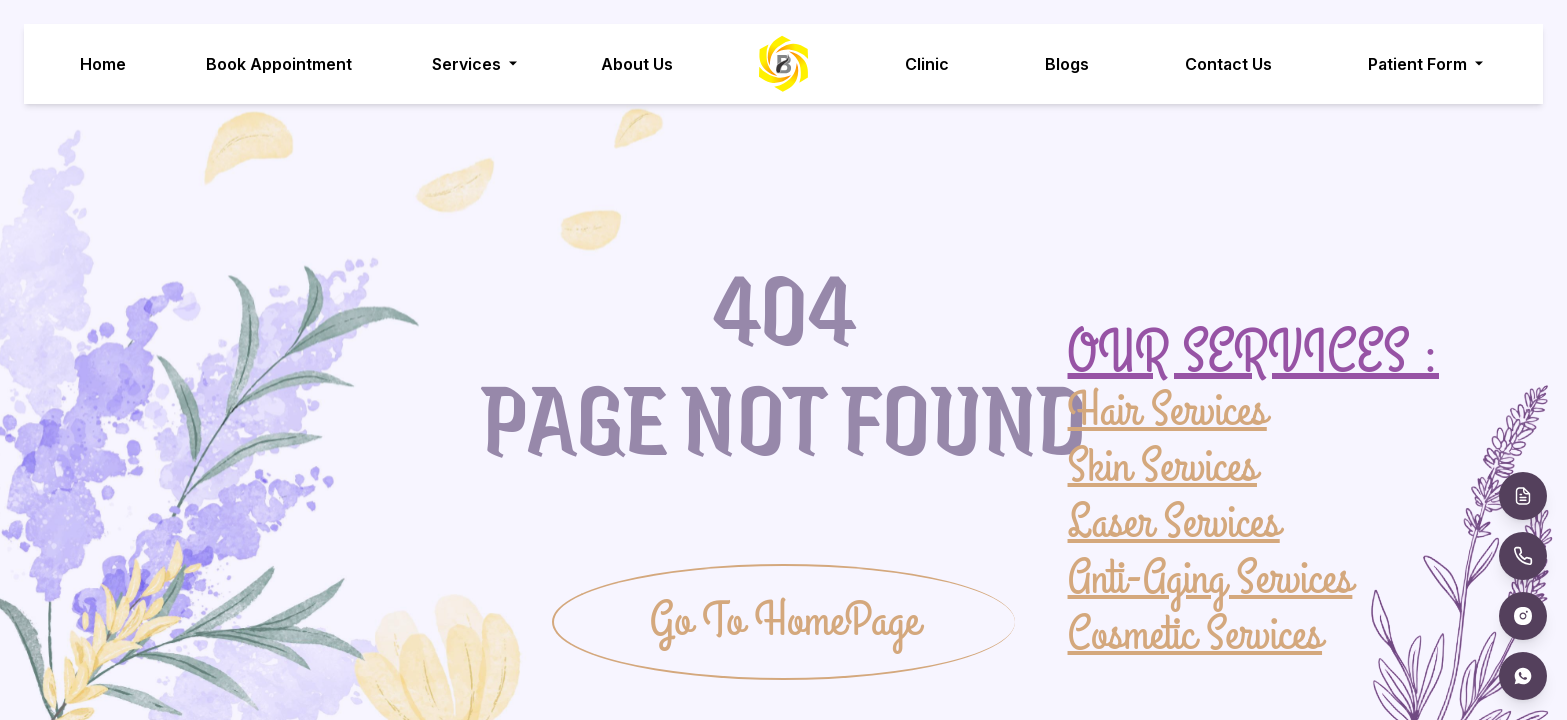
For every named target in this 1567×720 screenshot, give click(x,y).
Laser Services (1174, 522)
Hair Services (1167, 412)
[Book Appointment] (1523, 496)
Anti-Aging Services (1210, 578)
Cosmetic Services (1195, 634)
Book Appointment (279, 64)
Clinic (928, 64)
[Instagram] (1523, 616)
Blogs (1068, 64)
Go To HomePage (785, 621)
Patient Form (1428, 64)
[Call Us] (1523, 556)
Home (103, 64)
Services (476, 64)
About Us (637, 64)
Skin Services (1162, 466)
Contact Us (1229, 64)
